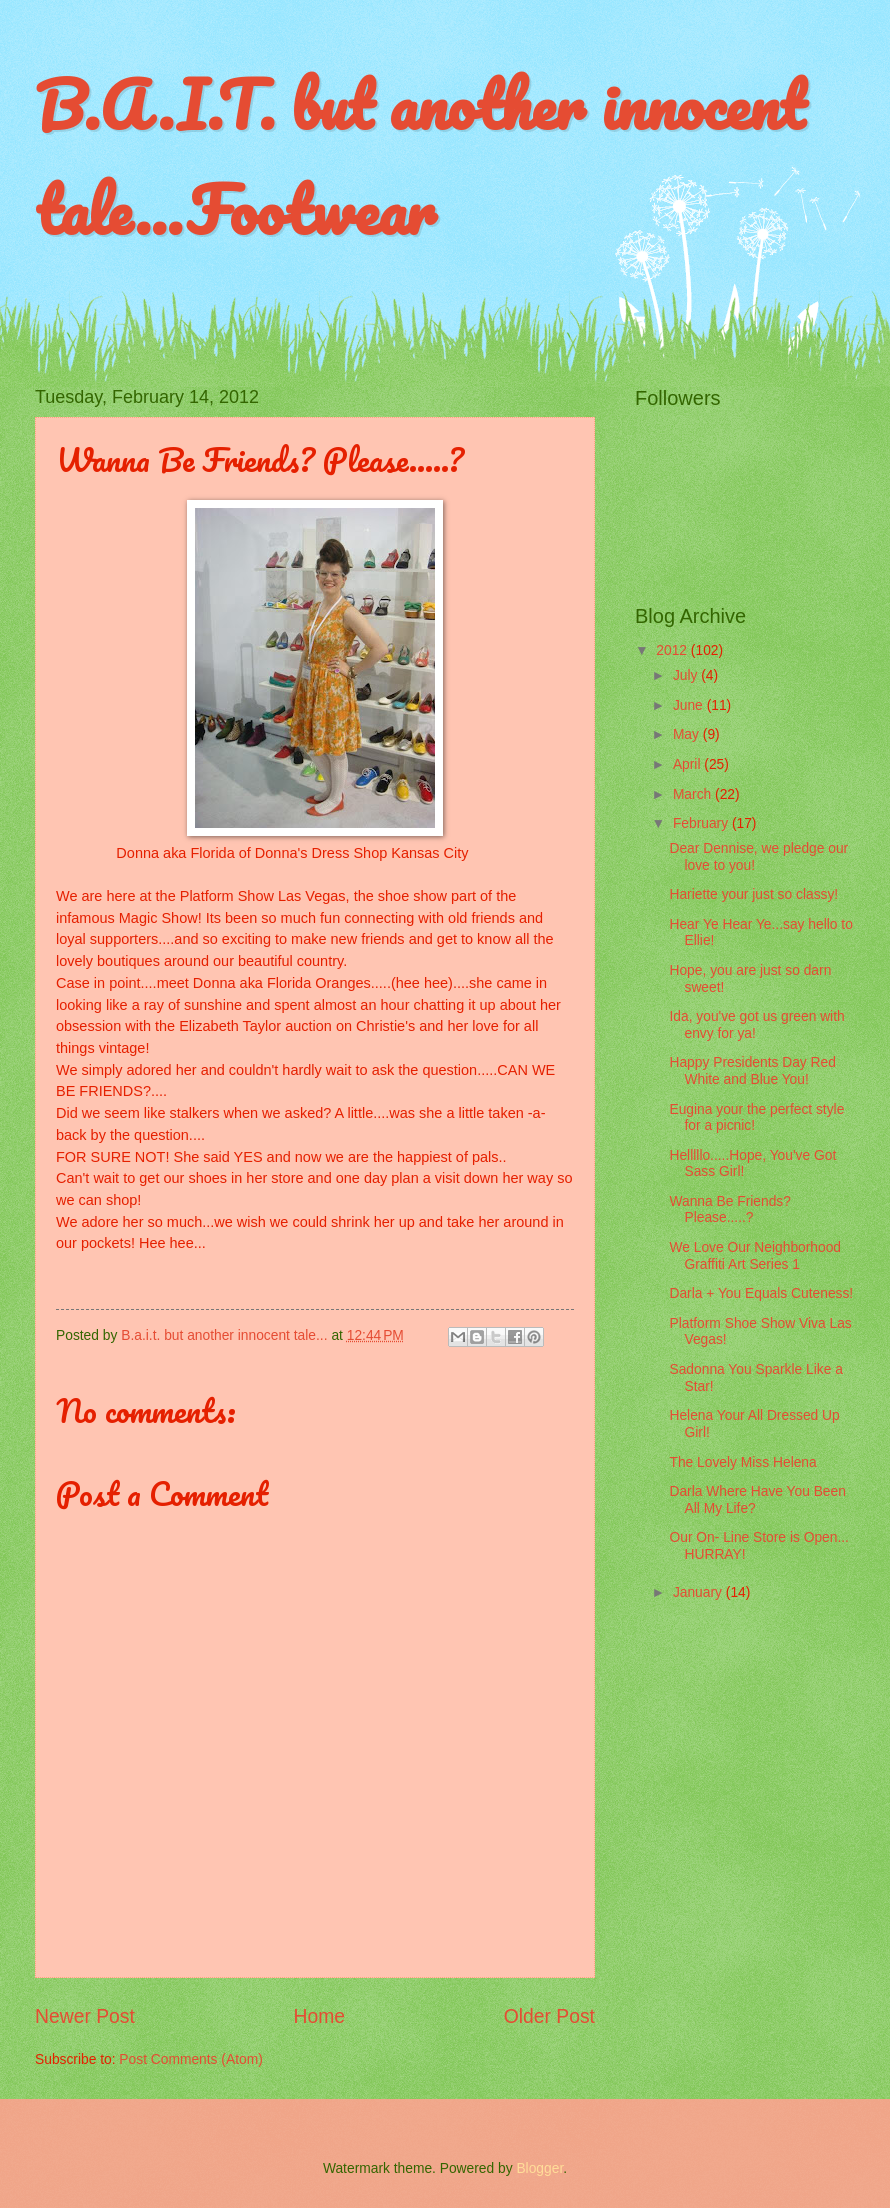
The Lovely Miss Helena (742, 1462)
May (688, 734)
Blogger (539, 2168)
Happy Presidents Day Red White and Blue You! (752, 1071)
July (687, 675)
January (699, 1592)
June (690, 705)
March (694, 794)
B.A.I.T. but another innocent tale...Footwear (420, 157)
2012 (673, 650)
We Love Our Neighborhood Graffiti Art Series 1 (755, 1256)
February (702, 823)
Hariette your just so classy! (753, 894)
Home (320, 2016)
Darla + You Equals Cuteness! (761, 1293)
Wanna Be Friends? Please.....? (729, 1210)
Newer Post (85, 2016)
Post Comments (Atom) (190, 2059)
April (688, 764)
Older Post (549, 2016)
